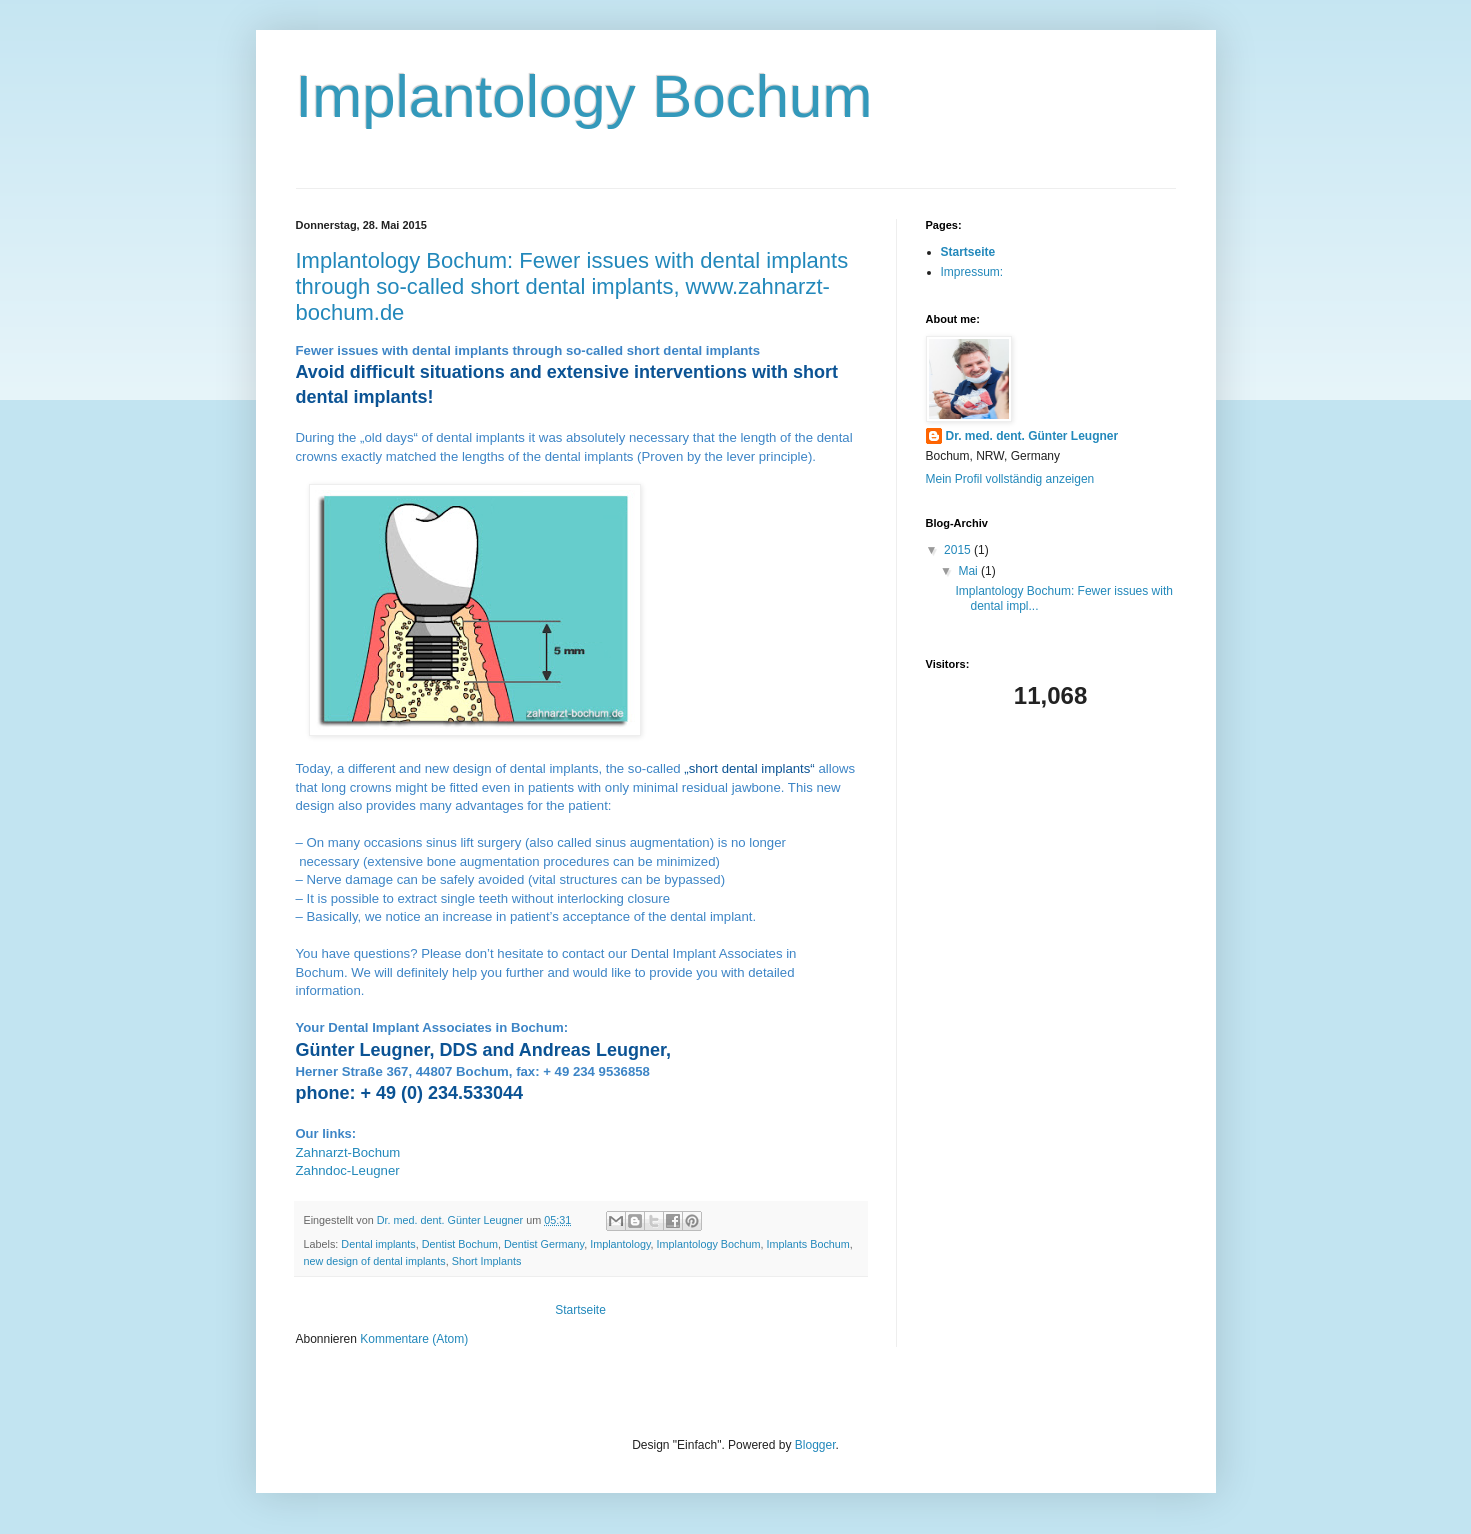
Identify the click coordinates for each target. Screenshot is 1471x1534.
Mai (969, 571)
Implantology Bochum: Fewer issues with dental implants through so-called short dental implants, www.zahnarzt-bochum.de (572, 286)
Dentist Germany (544, 1244)
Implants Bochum (807, 1244)
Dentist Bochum (460, 1244)
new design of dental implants (375, 1261)
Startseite (580, 1310)
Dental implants (378, 1244)
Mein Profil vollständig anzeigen (1010, 479)
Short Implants (487, 1261)
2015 (959, 550)
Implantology (620, 1244)
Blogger (815, 1445)
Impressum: (972, 272)
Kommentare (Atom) (414, 1339)
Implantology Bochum (709, 1244)
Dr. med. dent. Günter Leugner (1032, 436)
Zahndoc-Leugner (348, 1170)
